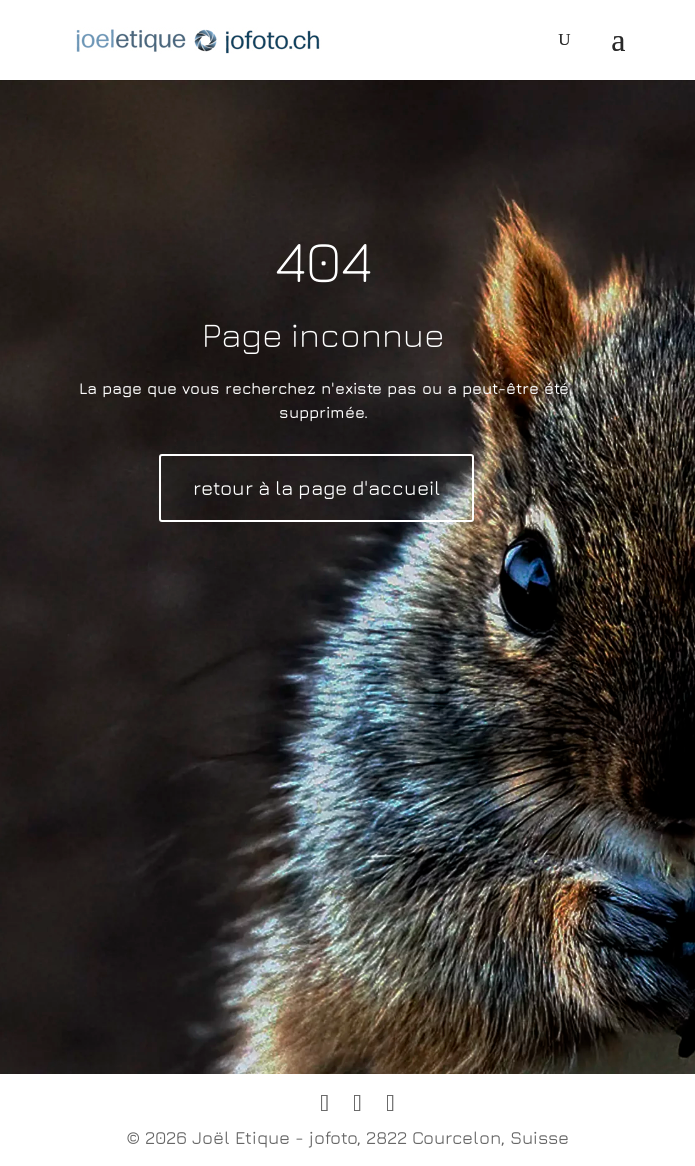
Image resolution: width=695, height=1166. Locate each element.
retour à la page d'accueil (316, 487)
